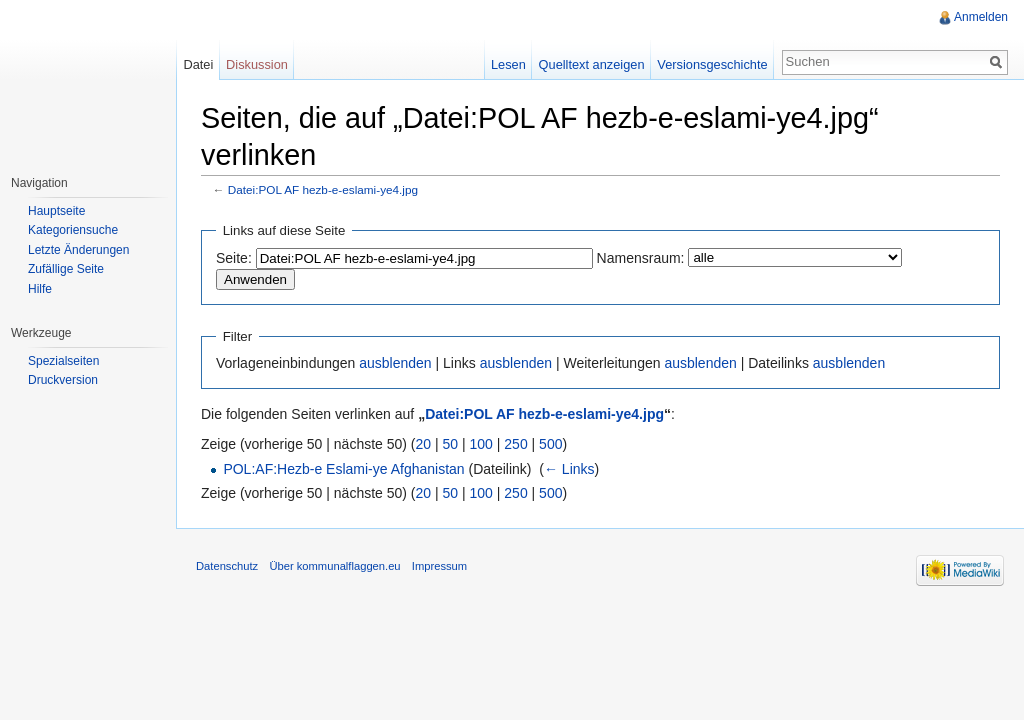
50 (451, 444)
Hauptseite (56, 211)
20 (424, 444)
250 (515, 444)
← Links (569, 469)
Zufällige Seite (66, 269)
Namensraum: (641, 258)
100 (481, 444)
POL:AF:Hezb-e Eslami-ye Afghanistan (343, 469)
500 (550, 444)
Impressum (439, 566)
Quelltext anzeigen (592, 64)
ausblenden (395, 363)
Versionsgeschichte (712, 64)
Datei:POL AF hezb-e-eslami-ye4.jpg (323, 189)
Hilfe (40, 289)
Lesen (508, 64)
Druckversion (63, 380)
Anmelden (981, 17)
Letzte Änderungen (78, 250)
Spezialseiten (63, 361)
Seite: (234, 258)
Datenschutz (227, 566)
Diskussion (257, 64)
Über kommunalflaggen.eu (334, 566)
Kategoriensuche (73, 230)
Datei (198, 64)
